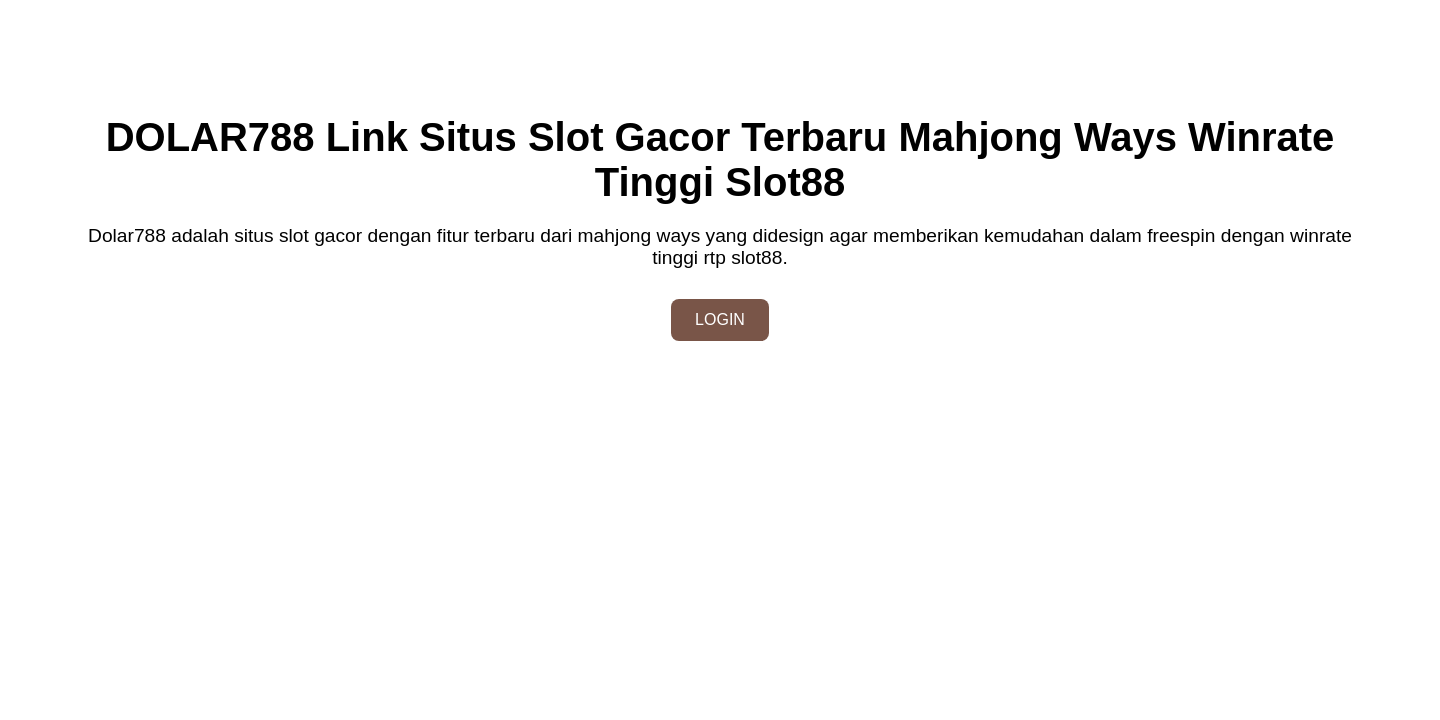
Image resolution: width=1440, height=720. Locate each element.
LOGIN (720, 319)
